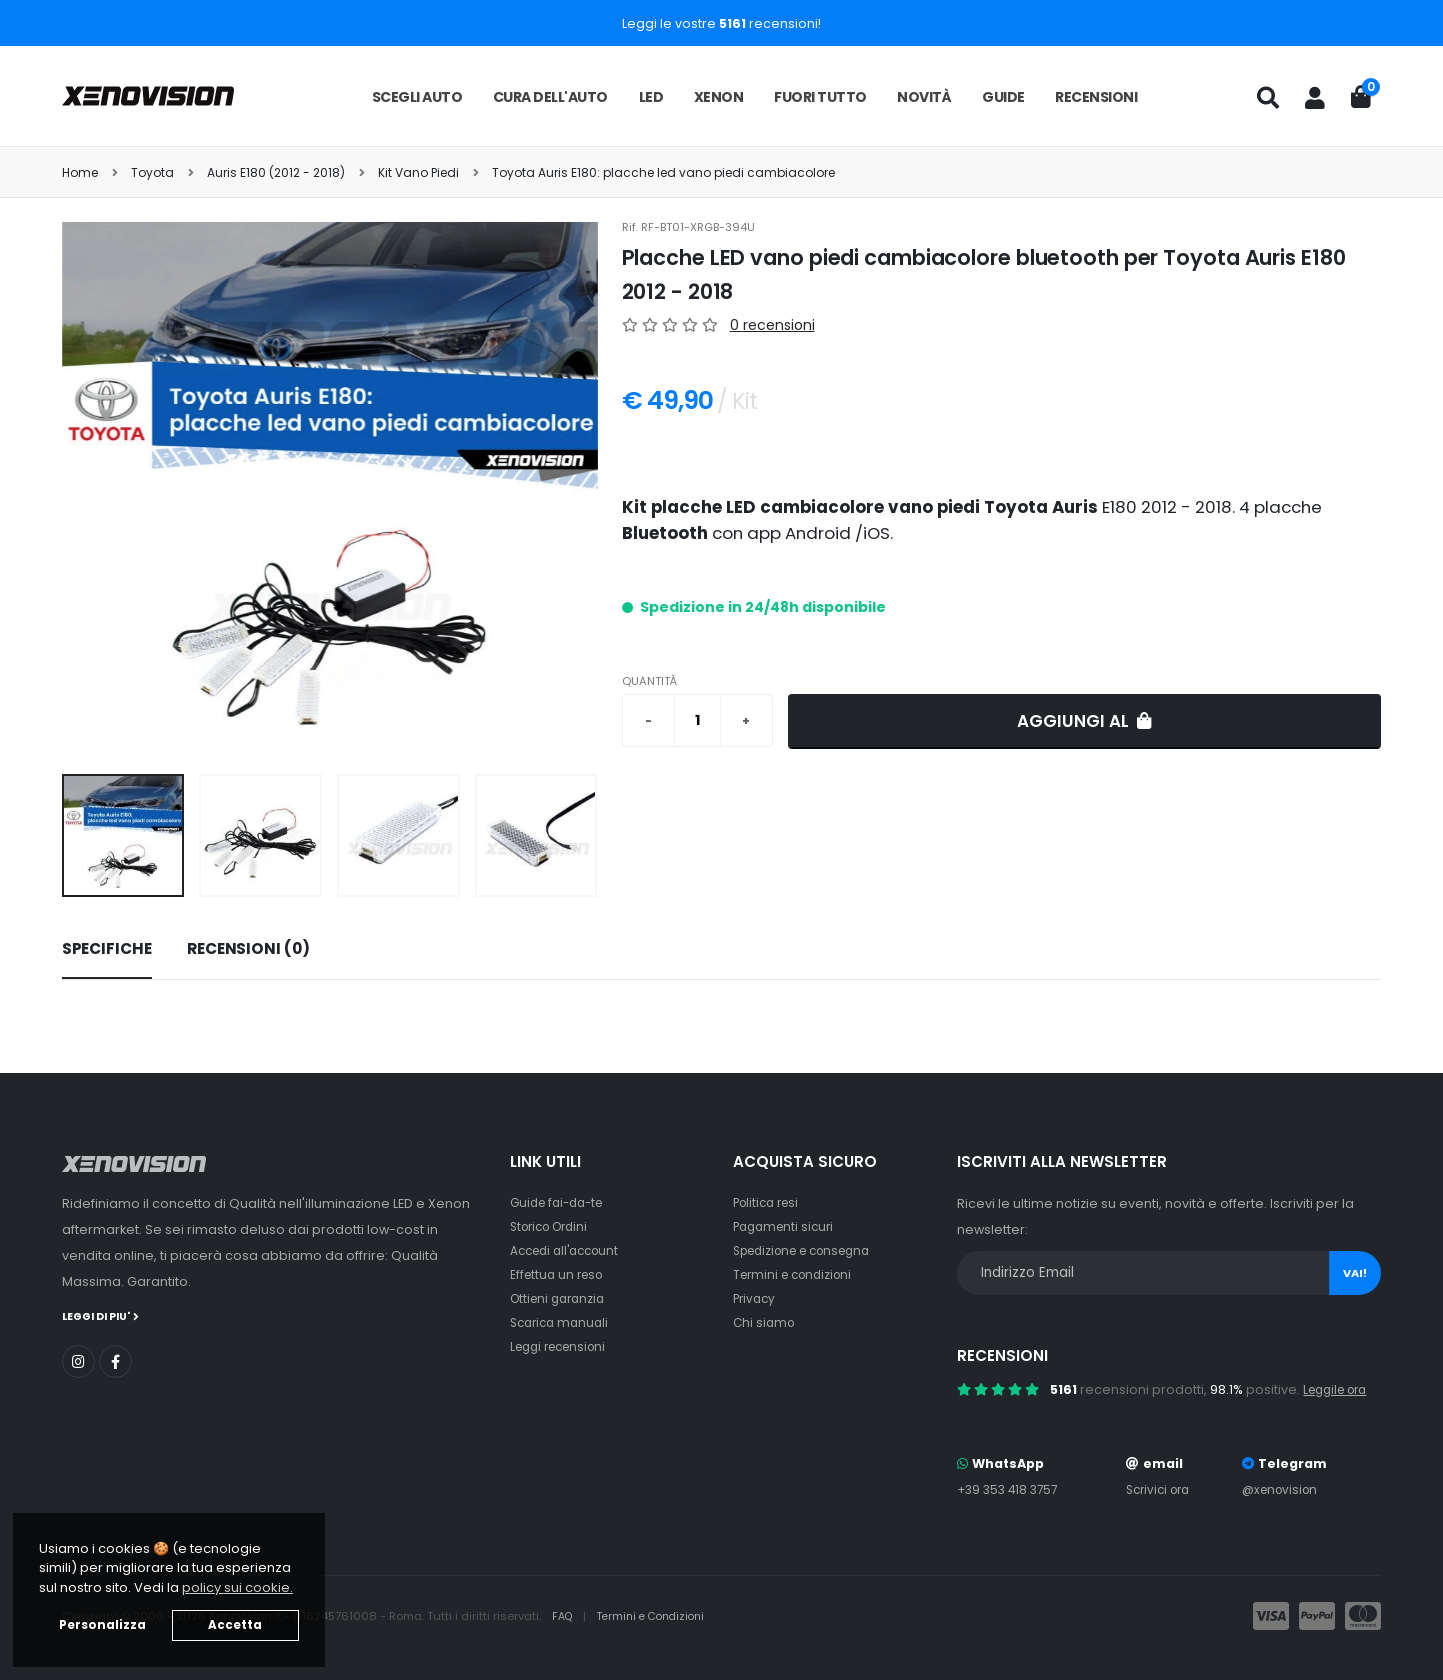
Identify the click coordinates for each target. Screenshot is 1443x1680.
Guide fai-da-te (561, 1202)
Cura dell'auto (550, 97)
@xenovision (1284, 1489)
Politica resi (769, 1202)
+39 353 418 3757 (1011, 1489)
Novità (924, 97)
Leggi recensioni (563, 1346)
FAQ (565, 1616)
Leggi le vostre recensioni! (721, 23)
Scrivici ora (1160, 1489)
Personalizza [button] (102, 1625)
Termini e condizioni (797, 1274)
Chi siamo (765, 1322)
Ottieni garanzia (561, 1298)
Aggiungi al (1084, 721)
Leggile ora (1339, 1389)
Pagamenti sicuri (787, 1226)
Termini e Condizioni (658, 1616)
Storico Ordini (554, 1226)
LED (651, 97)
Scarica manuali (563, 1322)
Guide (1003, 97)
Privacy (756, 1298)
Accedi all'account (570, 1250)
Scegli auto (417, 97)
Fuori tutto (820, 97)
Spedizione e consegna (810, 1250)
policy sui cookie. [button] (237, 1587)
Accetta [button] (235, 1625)
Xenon (719, 97)
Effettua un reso (560, 1274)
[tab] (107, 950)
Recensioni (1096, 97)
